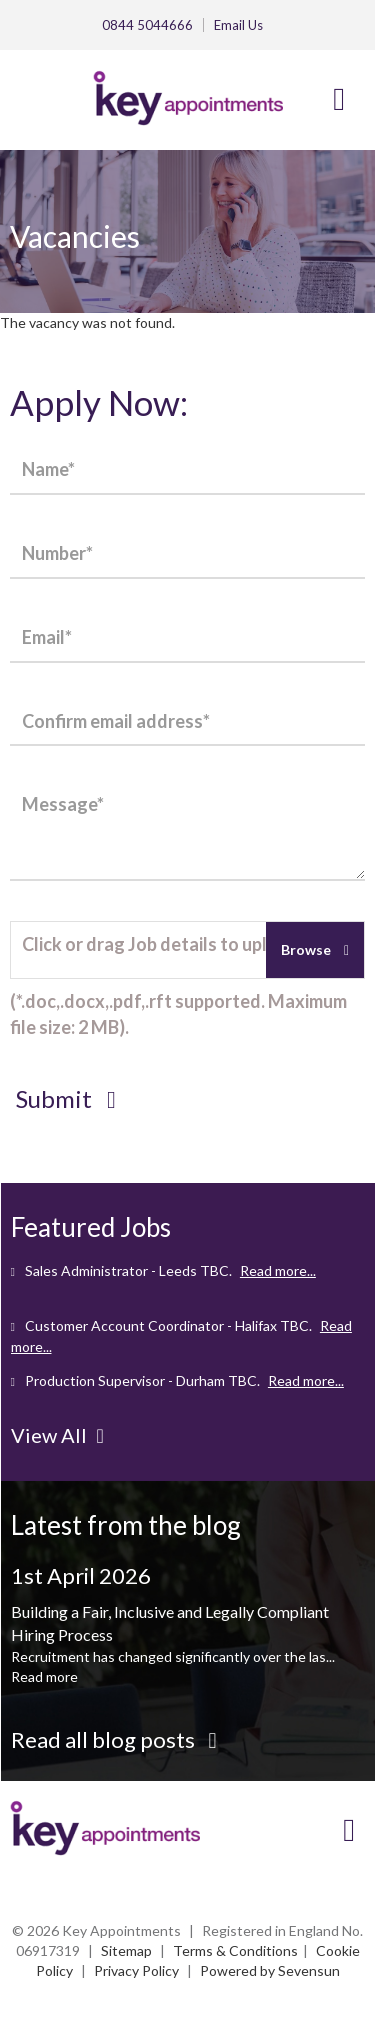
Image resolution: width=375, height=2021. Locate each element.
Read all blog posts (114, 1739)
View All (57, 1435)
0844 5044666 (147, 25)
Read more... (278, 1270)
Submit (66, 1098)
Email (238, 25)
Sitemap (126, 1950)
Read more (44, 1676)
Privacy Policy (136, 1970)
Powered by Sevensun (270, 1970)
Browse (307, 949)
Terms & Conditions (235, 1950)
